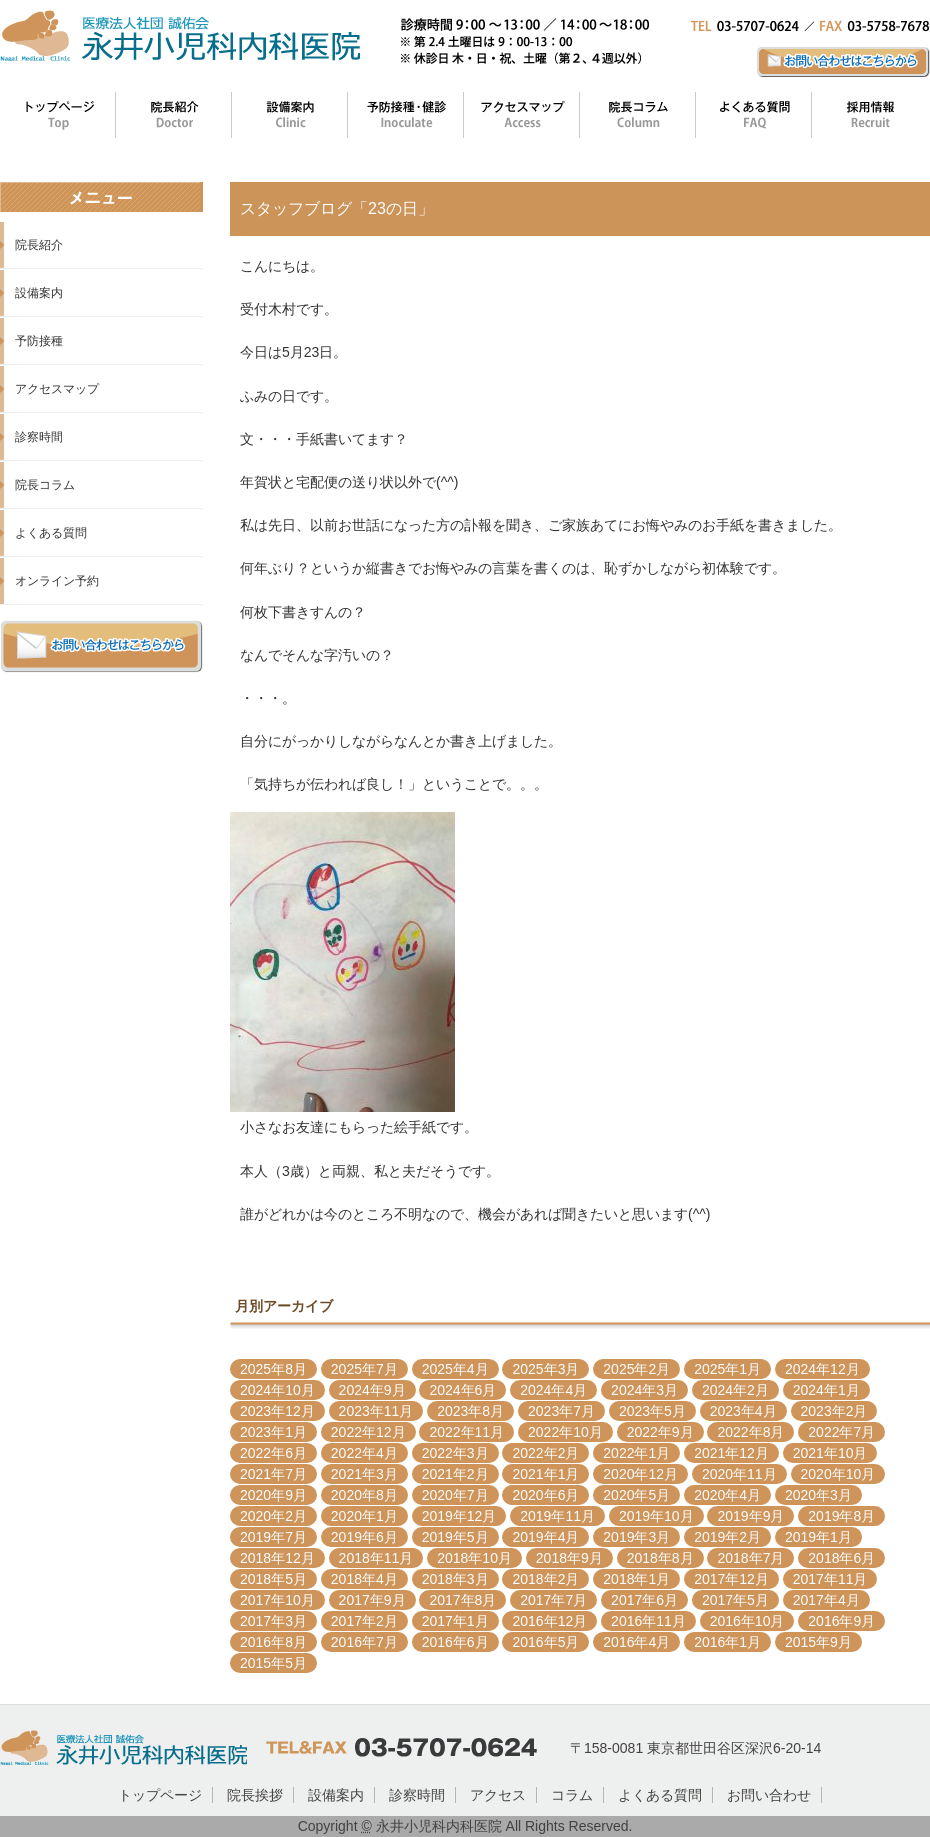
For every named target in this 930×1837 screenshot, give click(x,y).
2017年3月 (273, 1621)
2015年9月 (818, 1642)
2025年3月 (545, 1369)
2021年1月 (545, 1474)
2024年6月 (462, 1390)
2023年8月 (470, 1411)
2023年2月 (834, 1411)
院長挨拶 (255, 1795)
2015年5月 (273, 1663)
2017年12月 (731, 1579)
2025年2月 (636, 1369)
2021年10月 (830, 1453)
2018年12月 (277, 1558)
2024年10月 (277, 1390)
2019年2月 (727, 1537)
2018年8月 (660, 1558)
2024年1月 (826, 1390)
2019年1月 (818, 1537)
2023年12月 (277, 1411)
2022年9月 (660, 1432)
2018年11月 (376, 1558)
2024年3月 (644, 1390)
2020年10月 (838, 1474)
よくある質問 (51, 533)
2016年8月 (273, 1642)
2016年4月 (636, 1642)
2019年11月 (557, 1516)
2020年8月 (364, 1495)
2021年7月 (273, 1474)
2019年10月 (656, 1516)
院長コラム (45, 485)
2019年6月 (364, 1537)
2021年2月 (455, 1474)
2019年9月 (750, 1516)
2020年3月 (818, 1495)
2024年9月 (372, 1390)
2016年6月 (455, 1642)
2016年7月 (364, 1642)
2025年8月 (273, 1369)
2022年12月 (368, 1432)
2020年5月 (636, 1495)
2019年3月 (636, 1537)
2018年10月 (474, 1558)
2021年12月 (731, 1453)
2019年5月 (455, 1537)
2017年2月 (364, 1621)
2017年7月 (553, 1600)
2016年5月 (545, 1642)
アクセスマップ (57, 389)
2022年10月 (565, 1432)
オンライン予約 (57, 581)
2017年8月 (462, 1600)
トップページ (160, 1795)
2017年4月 (826, 1600)
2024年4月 (553, 1390)
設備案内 (39, 293)
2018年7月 (750, 1558)
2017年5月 (735, 1600)
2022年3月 (455, 1453)
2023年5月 (652, 1411)
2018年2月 (545, 1579)
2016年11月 (648, 1621)
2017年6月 (644, 1600)
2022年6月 (273, 1453)
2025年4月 (455, 1369)
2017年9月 (372, 1600)
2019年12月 (459, 1516)
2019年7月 (273, 1537)
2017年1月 (455, 1621)
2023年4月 (743, 1411)
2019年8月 (841, 1516)
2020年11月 (739, 1474)
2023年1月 (273, 1432)
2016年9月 (841, 1621)
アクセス (498, 1795)
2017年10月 (277, 1600)
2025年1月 (727, 1369)
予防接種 (39, 341)
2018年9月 (569, 1558)
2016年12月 (549, 1621)
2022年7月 (841, 1432)
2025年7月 (364, 1369)
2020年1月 (364, 1516)
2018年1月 (636, 1579)
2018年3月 (455, 1579)
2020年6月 (545, 1495)
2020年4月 (727, 1495)
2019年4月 (545, 1537)
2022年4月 (364, 1453)
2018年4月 (364, 1579)
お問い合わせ (769, 1795)
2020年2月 (273, 1516)
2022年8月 (750, 1432)
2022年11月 (466, 1432)
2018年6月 (841, 1558)
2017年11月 (830, 1579)
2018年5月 (273, 1579)
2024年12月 (822, 1369)
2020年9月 (273, 1495)
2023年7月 (561, 1411)
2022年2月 (545, 1453)
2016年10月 (747, 1621)
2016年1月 (727, 1642)
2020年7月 (455, 1495)
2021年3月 (364, 1474)
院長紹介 (39, 245)
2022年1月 (636, 1453)
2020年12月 (640, 1474)
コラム (572, 1795)
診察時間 (39, 437)
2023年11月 (376, 1411)
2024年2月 (735, 1390)
